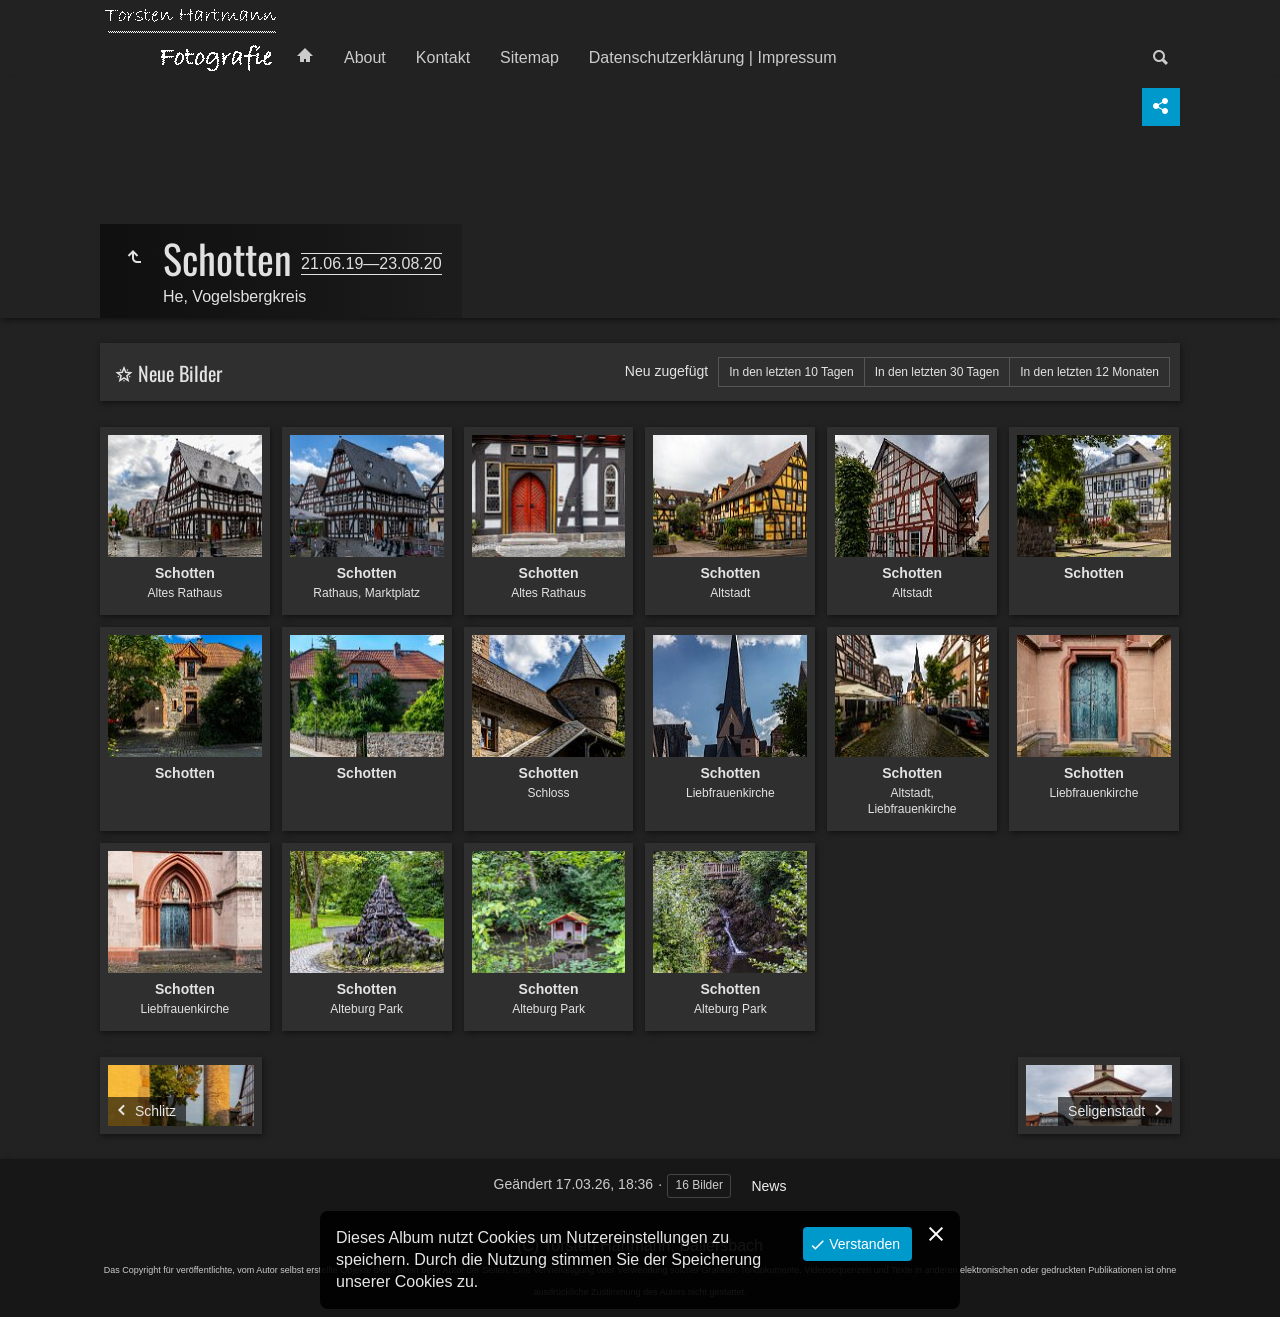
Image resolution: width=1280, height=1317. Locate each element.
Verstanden (862, 1244)
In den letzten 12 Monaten (1089, 372)
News (768, 1186)
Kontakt (443, 57)
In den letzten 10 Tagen (791, 372)
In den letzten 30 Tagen (937, 372)
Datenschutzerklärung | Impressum (713, 57)
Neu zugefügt (666, 371)
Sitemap (529, 57)
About (365, 57)
